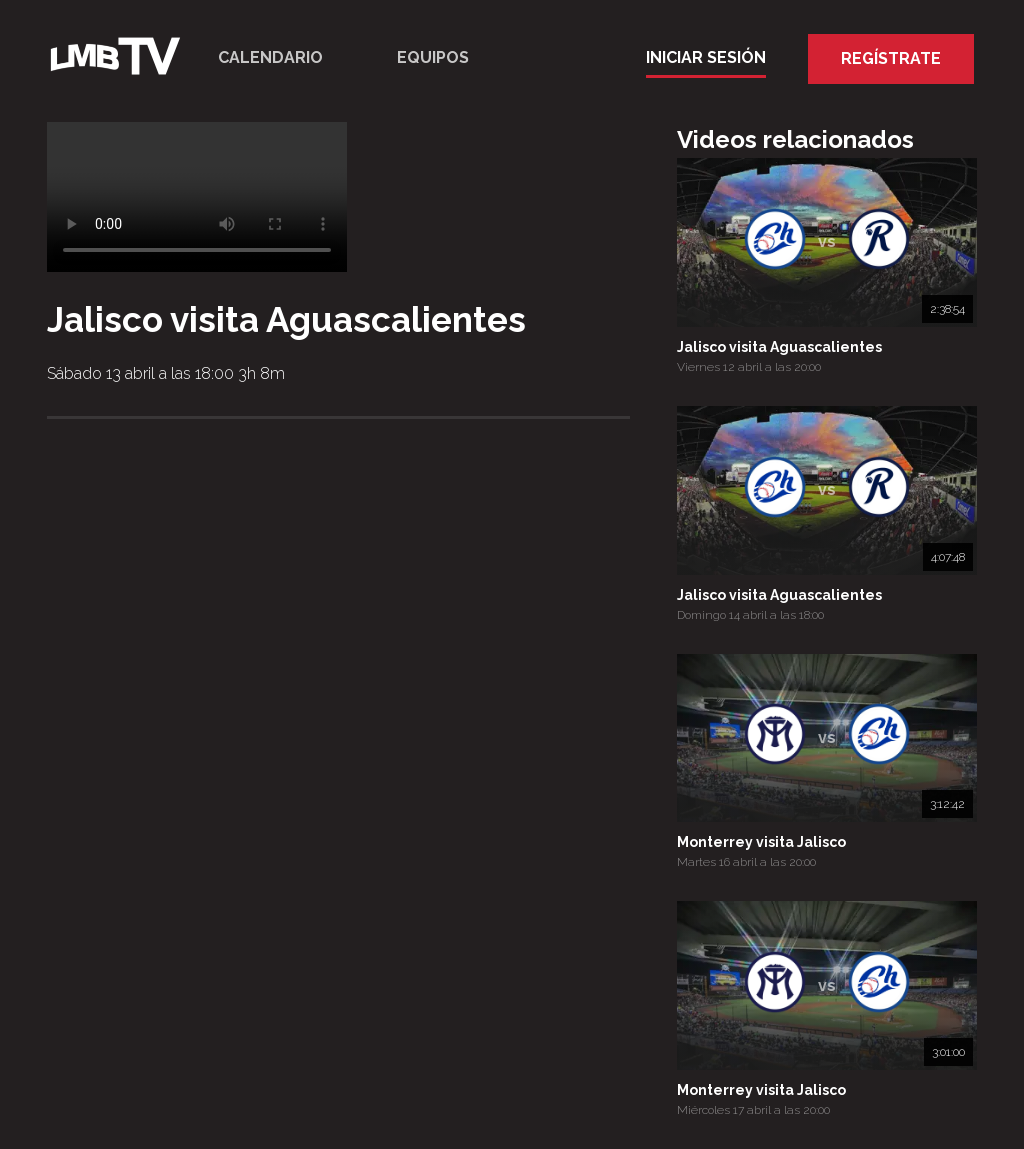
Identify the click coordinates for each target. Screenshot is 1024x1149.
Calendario (270, 57)
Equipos (433, 57)
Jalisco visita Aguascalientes (779, 347)
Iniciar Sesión (706, 57)
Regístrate (891, 58)
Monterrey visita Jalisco (761, 842)
